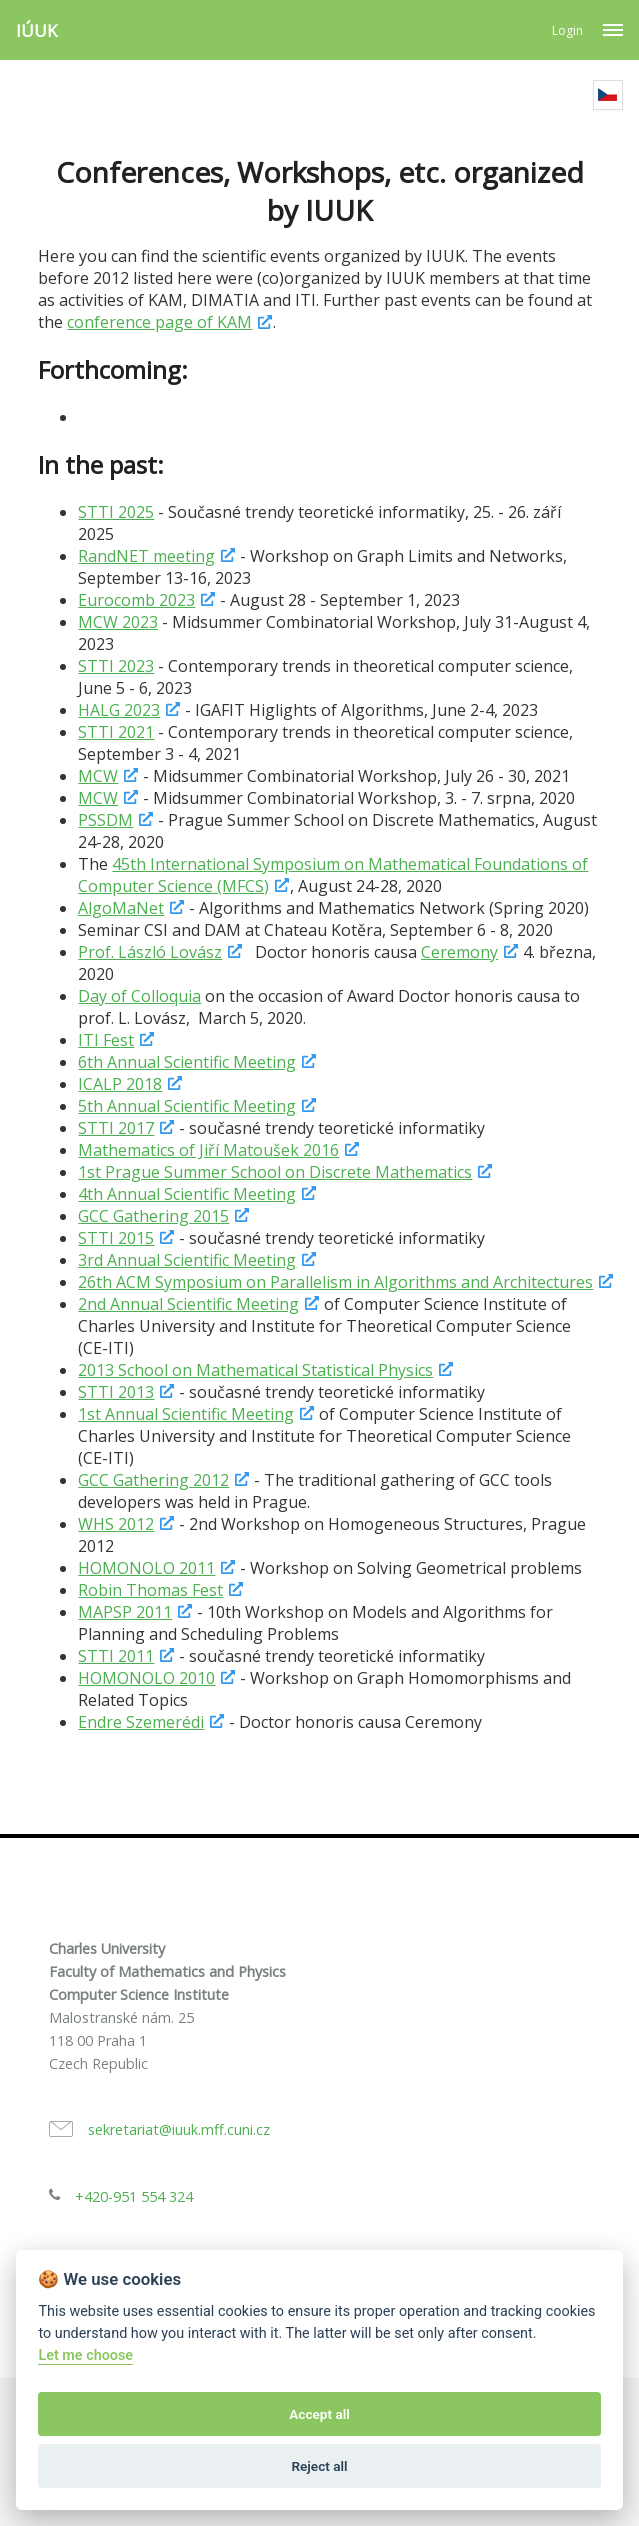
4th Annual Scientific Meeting (187, 1194)
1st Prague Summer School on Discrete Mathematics (275, 1172)
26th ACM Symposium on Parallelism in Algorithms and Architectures (335, 1282)
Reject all (319, 2466)
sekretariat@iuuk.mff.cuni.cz (179, 2129)
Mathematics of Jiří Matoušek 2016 (208, 1150)
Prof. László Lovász (150, 952)
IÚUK (36, 30)
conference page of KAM (159, 322)
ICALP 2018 (120, 1084)
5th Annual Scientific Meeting (187, 1106)
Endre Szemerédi (141, 1722)
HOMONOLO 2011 (146, 1568)
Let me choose (85, 2355)
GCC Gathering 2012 (153, 1480)
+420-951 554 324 (134, 2196)
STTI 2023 (116, 666)
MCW (98, 776)
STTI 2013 (116, 1392)
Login (567, 30)
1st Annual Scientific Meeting (186, 1414)
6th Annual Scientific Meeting (187, 1062)
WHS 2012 (116, 1524)
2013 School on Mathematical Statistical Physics (255, 1370)
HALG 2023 (119, 710)
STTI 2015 (116, 1238)
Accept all (319, 2414)
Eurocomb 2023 (136, 600)
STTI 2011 (116, 1656)
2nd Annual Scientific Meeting (188, 1304)
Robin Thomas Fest (150, 1590)
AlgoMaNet (121, 908)
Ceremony (459, 952)
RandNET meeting (146, 556)
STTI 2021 (116, 732)
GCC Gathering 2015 (153, 1216)
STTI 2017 (116, 1128)
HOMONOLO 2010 (146, 1678)
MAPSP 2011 (125, 1612)
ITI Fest (106, 1040)
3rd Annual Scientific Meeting (187, 1260)
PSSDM (105, 820)
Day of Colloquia (139, 996)
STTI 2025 (116, 512)
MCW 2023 (118, 622)
